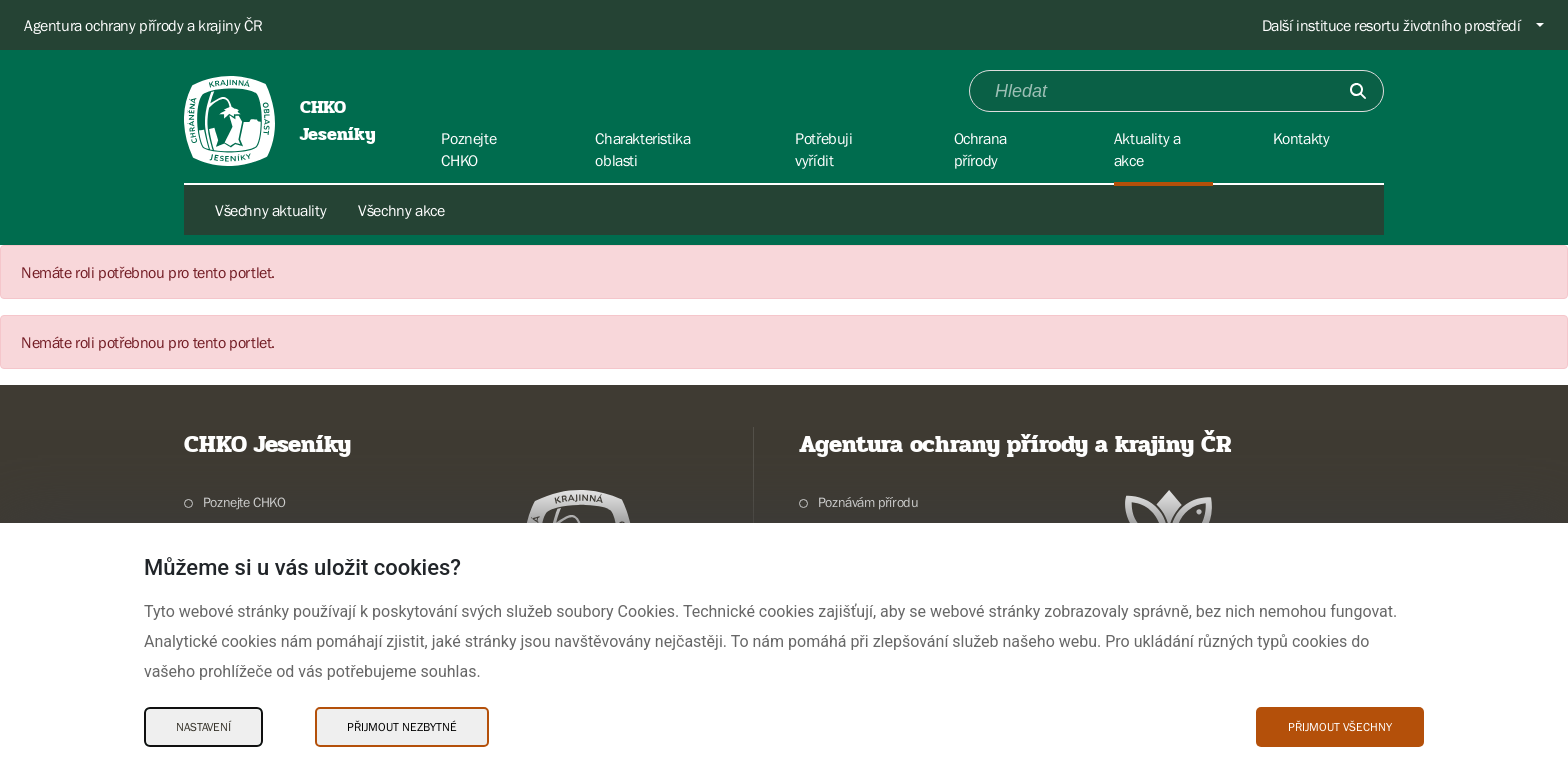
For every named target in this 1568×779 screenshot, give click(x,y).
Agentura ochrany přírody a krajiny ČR (143, 25)
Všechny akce (401, 210)
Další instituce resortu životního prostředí (1391, 25)
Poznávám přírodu (868, 502)
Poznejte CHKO (244, 502)
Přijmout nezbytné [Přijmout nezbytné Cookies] (402, 727)
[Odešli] (1358, 91)
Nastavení (203, 727)
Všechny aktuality (270, 210)
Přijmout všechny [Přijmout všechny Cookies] (1340, 727)
